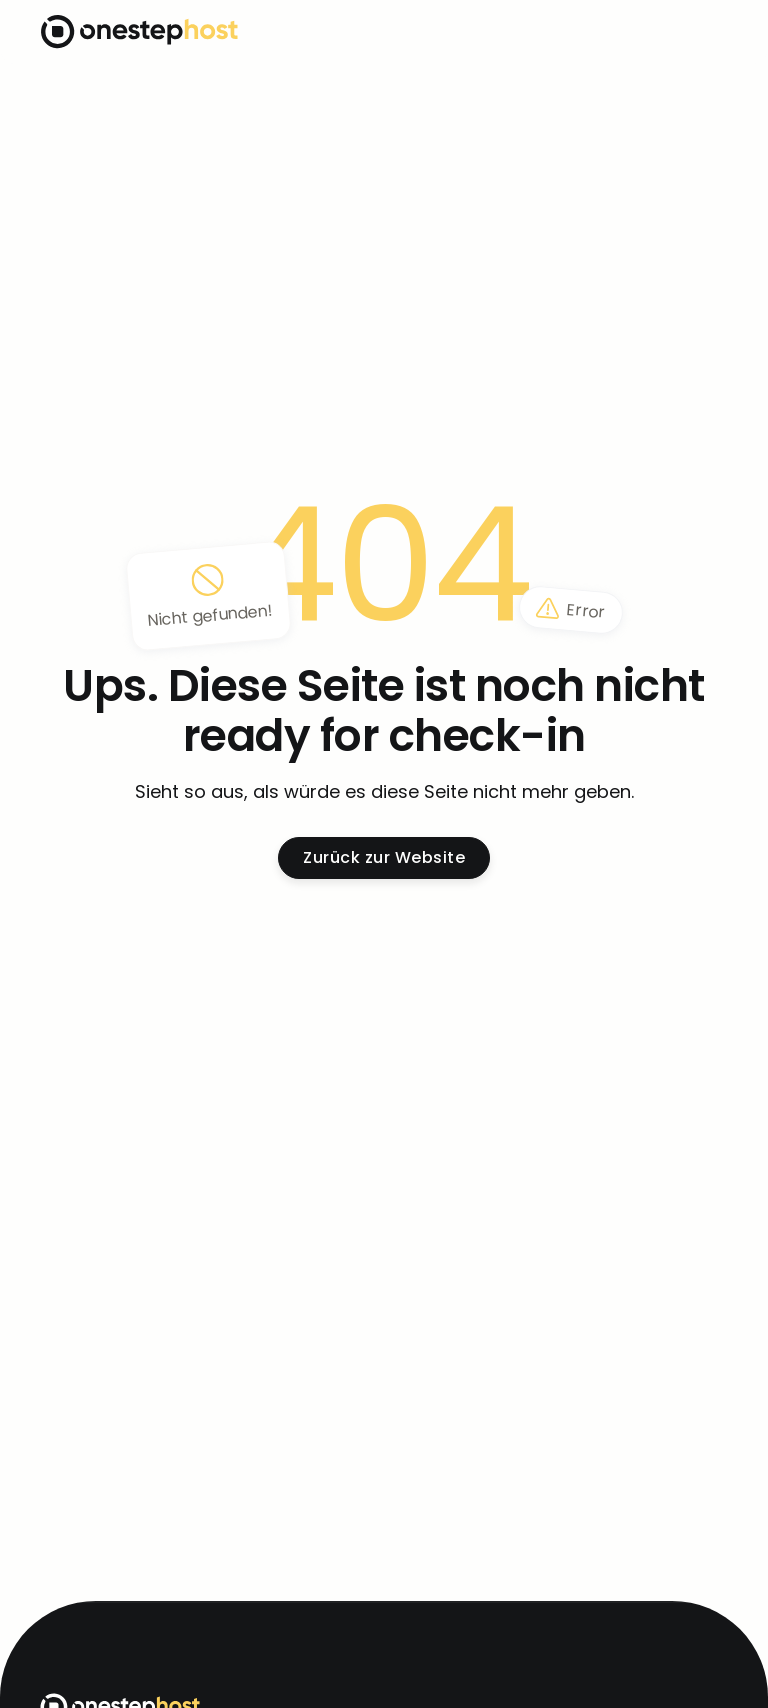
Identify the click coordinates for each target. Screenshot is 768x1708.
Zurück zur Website (384, 857)
